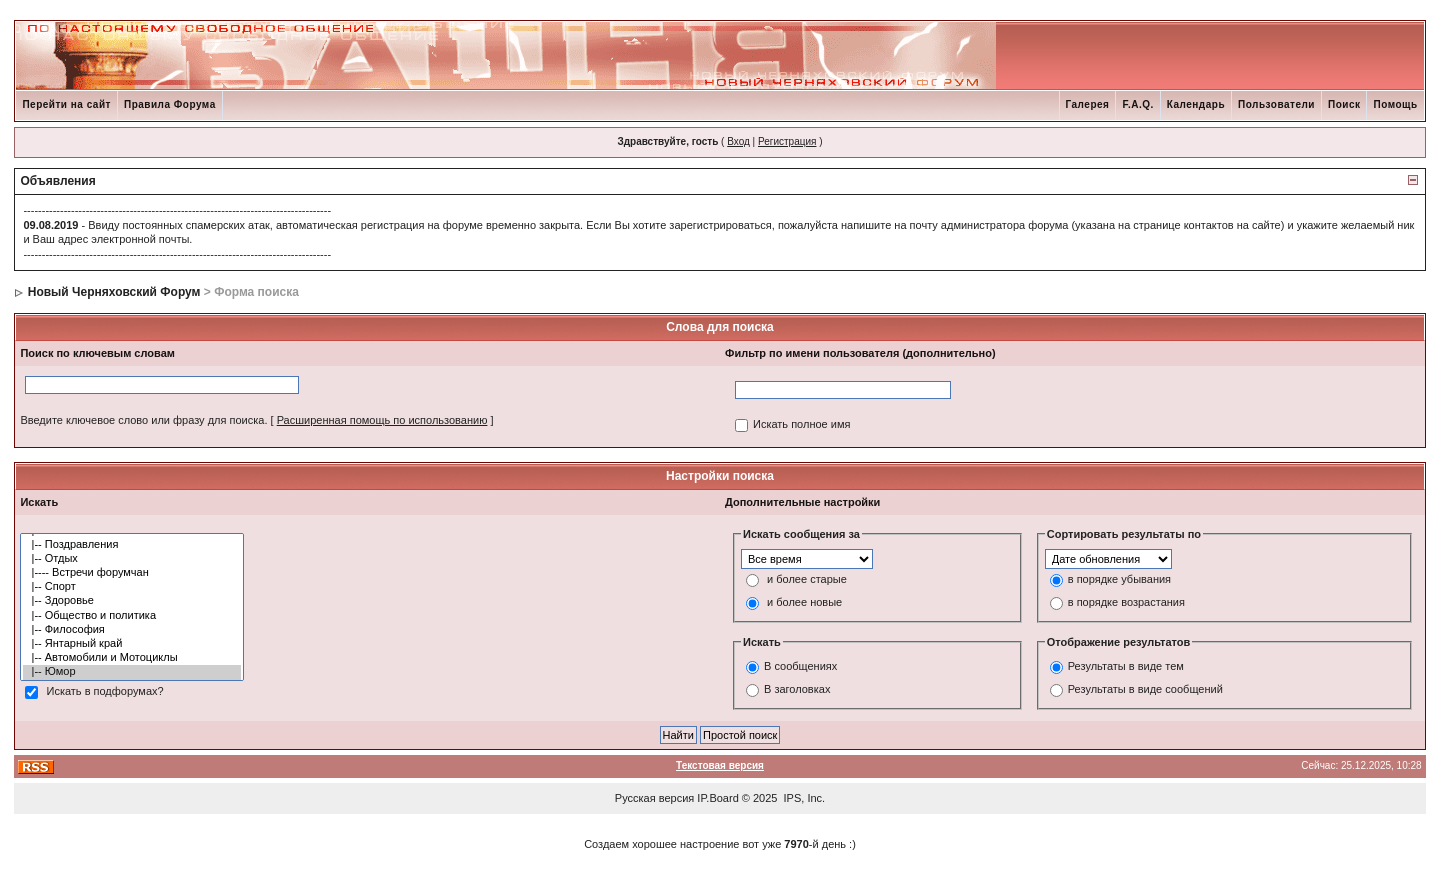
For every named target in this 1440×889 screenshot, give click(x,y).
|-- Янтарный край (132, 644)
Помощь (1395, 104)
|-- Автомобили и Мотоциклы (132, 658)
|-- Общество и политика (132, 616)
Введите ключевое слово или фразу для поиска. (143, 420)
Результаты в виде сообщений (1145, 690)
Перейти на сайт (66, 104)
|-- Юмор (132, 672)
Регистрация (787, 141)
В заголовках (797, 690)
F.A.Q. (1137, 104)
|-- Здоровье (132, 601)
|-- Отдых (132, 559)
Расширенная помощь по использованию (382, 420)
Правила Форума (170, 104)
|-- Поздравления (132, 545)
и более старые (807, 579)
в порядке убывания (1119, 579)
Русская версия (654, 798)
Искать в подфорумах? (104, 691)
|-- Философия (132, 630)
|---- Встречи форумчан (132, 573)
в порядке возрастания (1126, 602)
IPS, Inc (803, 798)
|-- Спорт (132, 587)
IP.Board (717, 798)
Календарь (1196, 104)
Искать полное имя (801, 424)
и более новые (804, 602)
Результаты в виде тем (1126, 667)
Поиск (1344, 104)
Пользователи (1276, 104)
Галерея (1088, 104)
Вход (738, 141)
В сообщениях (800, 667)
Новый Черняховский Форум (114, 292)
